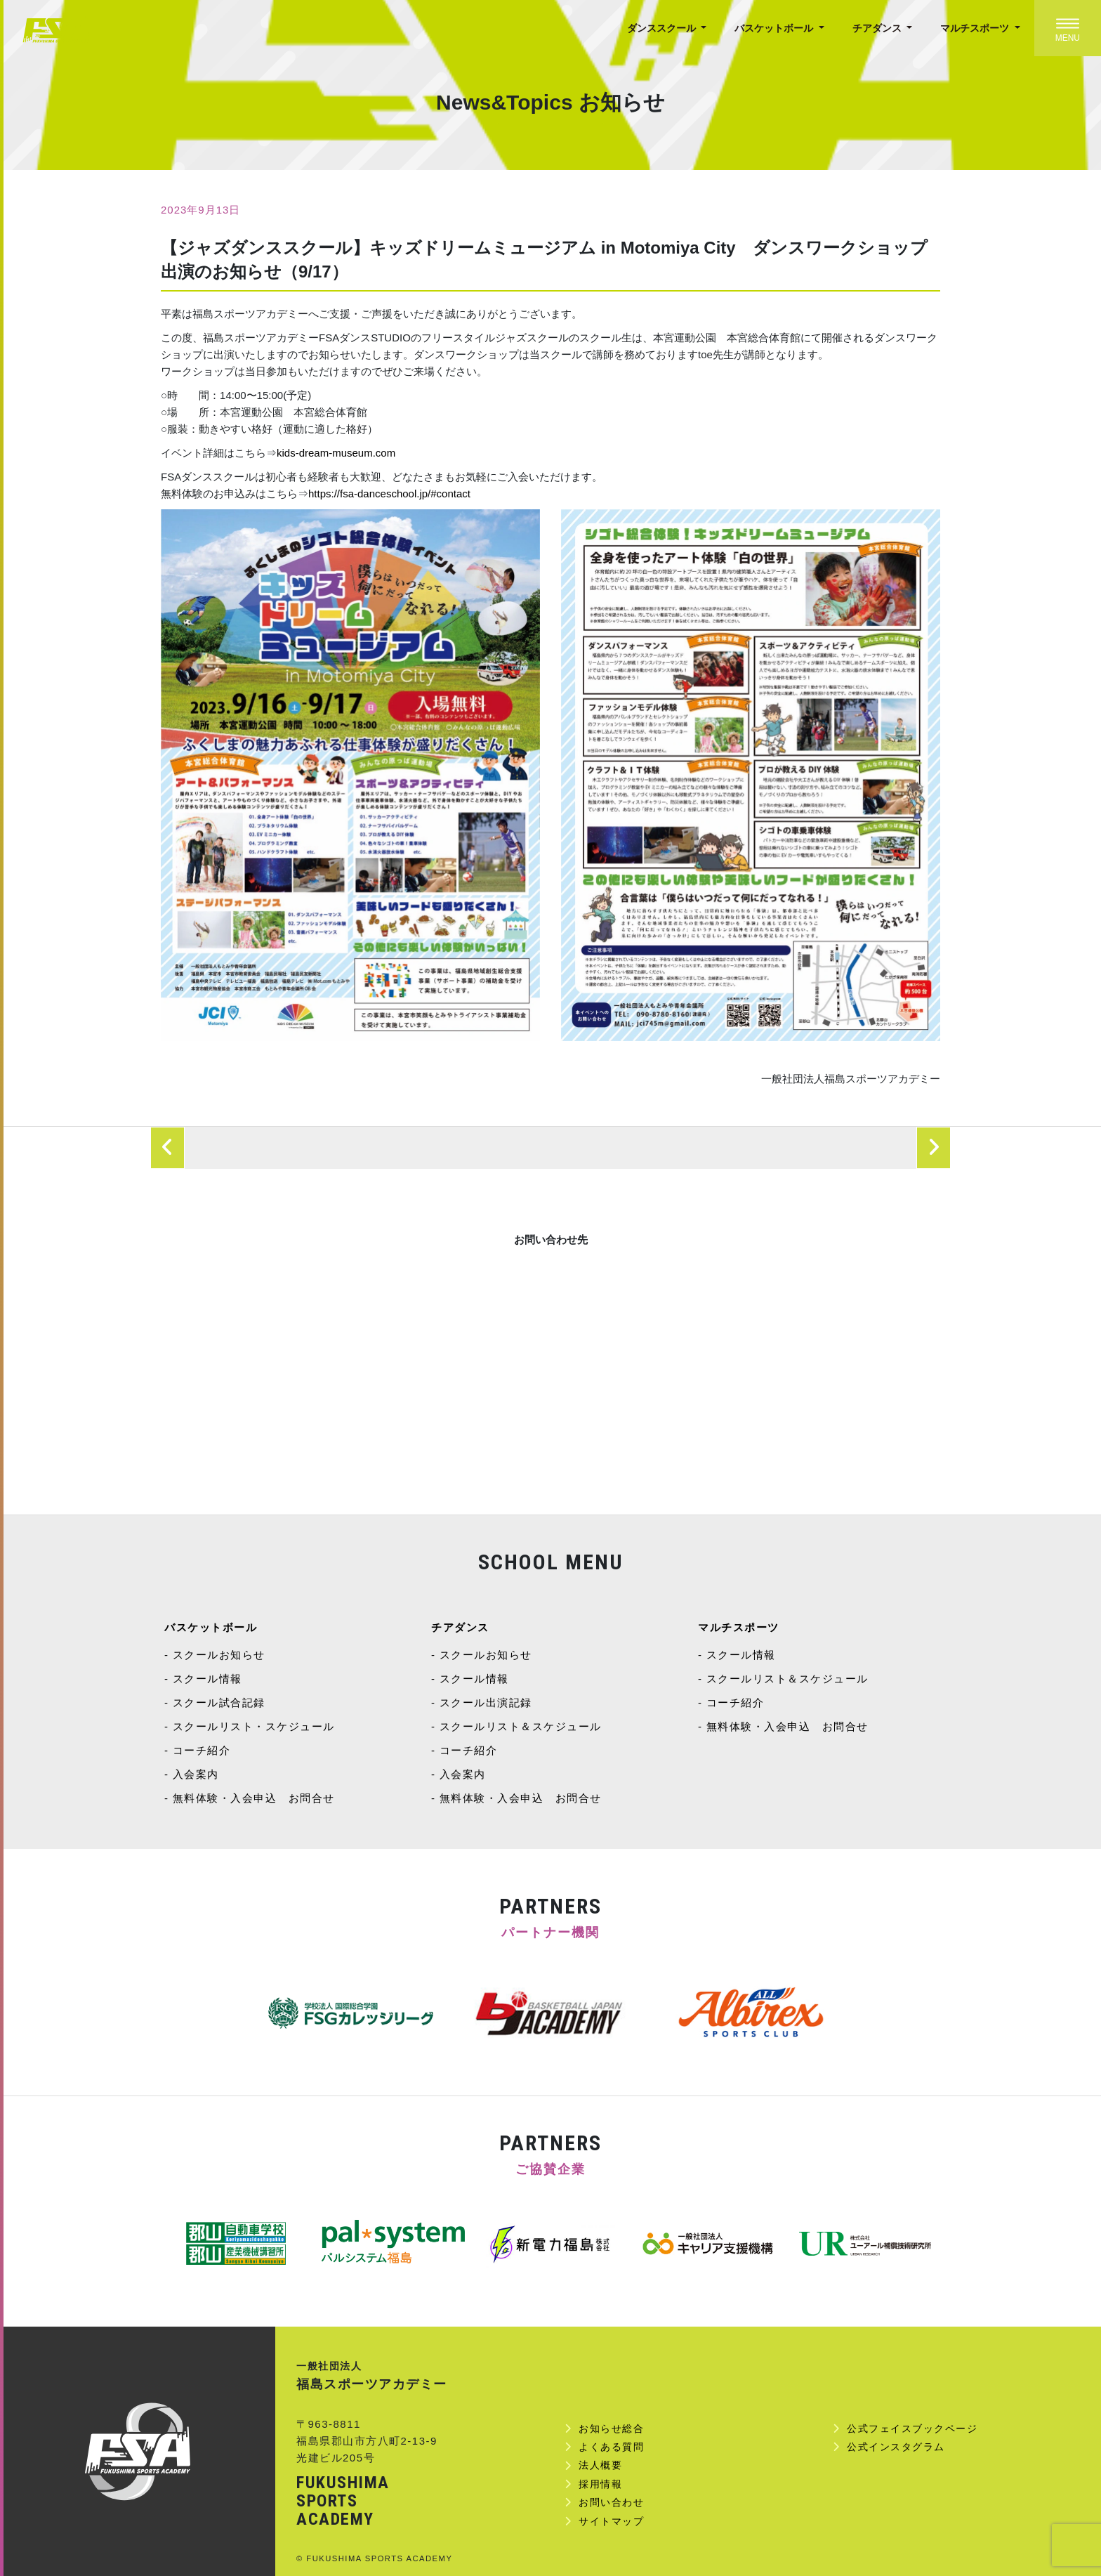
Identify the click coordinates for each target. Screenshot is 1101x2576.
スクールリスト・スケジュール (254, 1726)
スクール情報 (207, 1679)
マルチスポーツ (976, 28)
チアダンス (878, 28)
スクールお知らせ (219, 1655)
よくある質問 (611, 2446)
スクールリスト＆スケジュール (521, 1726)
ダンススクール (663, 28)
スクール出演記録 (486, 1702)
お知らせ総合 (611, 2428)
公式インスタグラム (896, 2446)
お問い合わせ (611, 2502)
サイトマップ (611, 2521)
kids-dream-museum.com (336, 453)
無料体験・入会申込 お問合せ (254, 1798)
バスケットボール (775, 28)
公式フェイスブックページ (912, 2428)
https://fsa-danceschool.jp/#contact (389, 493)
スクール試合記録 (219, 1702)
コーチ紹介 (202, 1750)
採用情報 (600, 2484)
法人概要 (600, 2465)
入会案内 (196, 1774)
